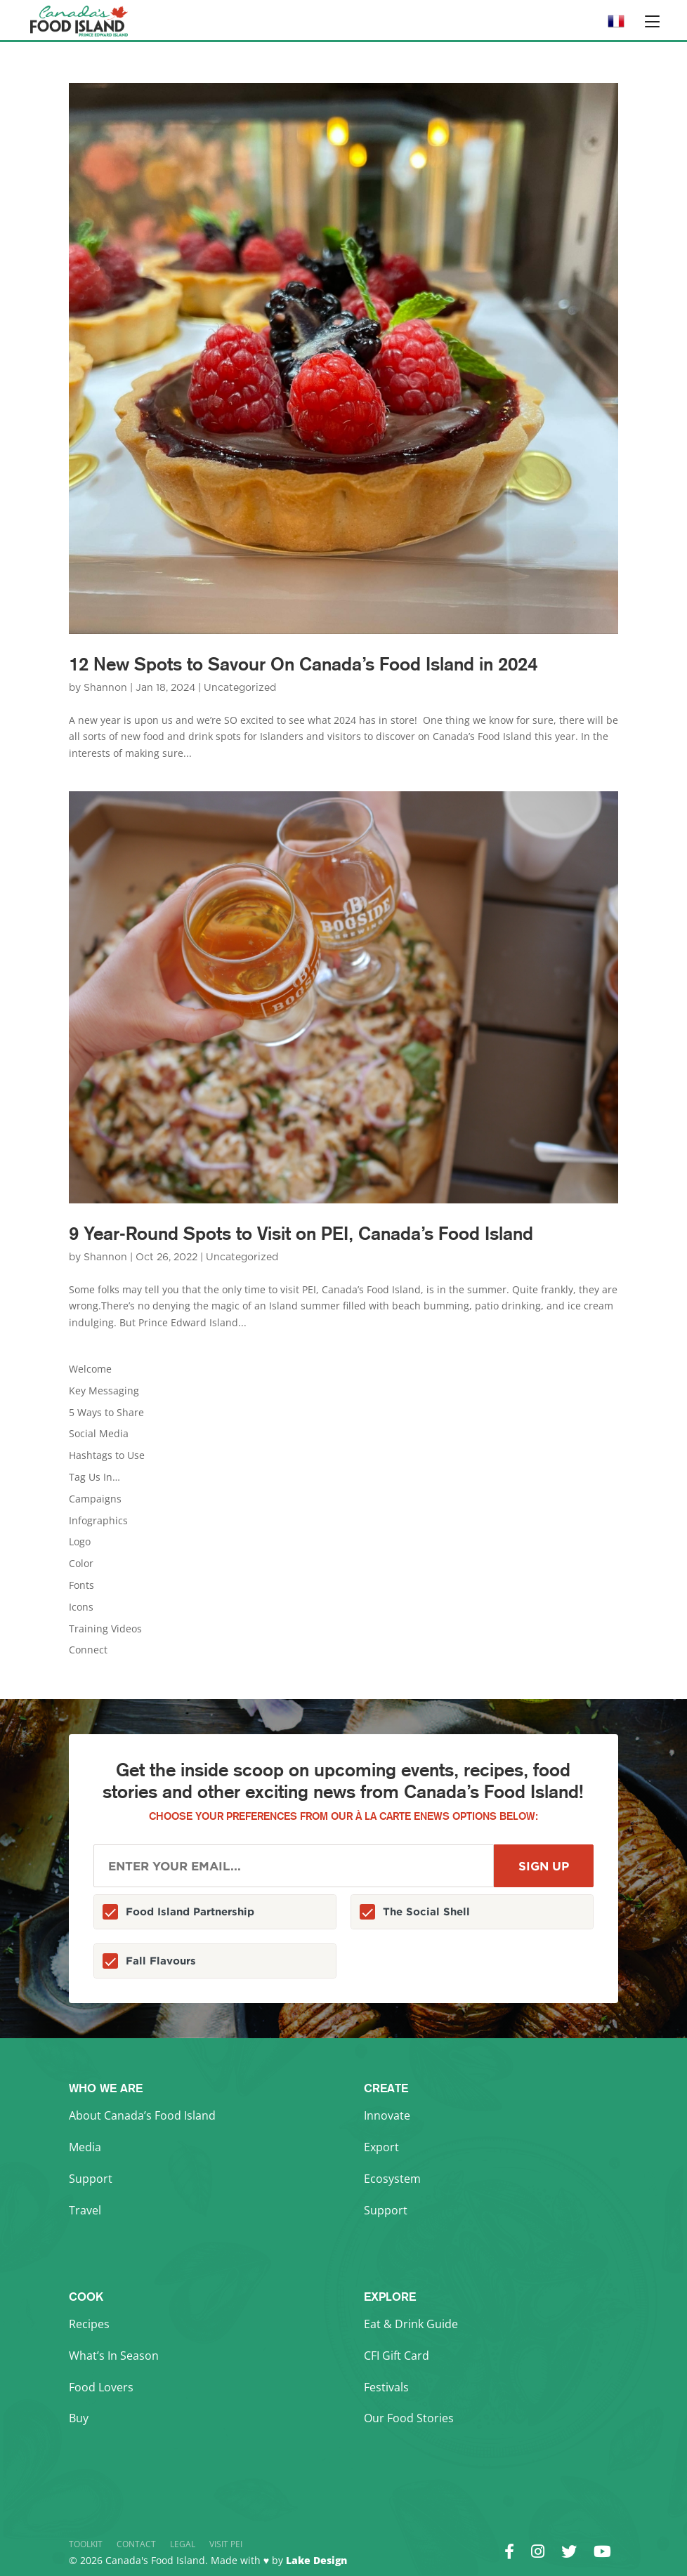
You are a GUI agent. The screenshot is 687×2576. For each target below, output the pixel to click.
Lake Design (316, 2560)
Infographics (98, 1520)
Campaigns (95, 1498)
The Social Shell (426, 1911)
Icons (81, 1606)
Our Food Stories (409, 2418)
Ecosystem (392, 2178)
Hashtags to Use (107, 1455)
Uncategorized (240, 688)
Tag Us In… (94, 1477)
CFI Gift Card (396, 2355)
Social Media (99, 1433)
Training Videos (105, 1628)
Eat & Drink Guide (411, 2324)
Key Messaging (104, 1390)
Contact (136, 2544)
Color (81, 1563)
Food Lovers (101, 2387)
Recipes (89, 2324)
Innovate (387, 2115)
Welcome (90, 1368)
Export (381, 2147)
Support (90, 2178)
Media (85, 2147)
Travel (85, 2210)
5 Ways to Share (106, 1412)
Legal (182, 2544)
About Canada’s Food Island (142, 2115)
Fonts (81, 1585)
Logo (80, 1541)
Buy (79, 2418)
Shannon (105, 688)
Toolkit (86, 2544)
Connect (88, 1649)
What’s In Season (114, 2355)
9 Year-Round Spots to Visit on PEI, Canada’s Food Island (301, 1233)
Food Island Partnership (190, 1911)
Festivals (386, 2387)
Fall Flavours (161, 1961)
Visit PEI (225, 2544)
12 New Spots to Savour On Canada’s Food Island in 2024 (303, 664)
